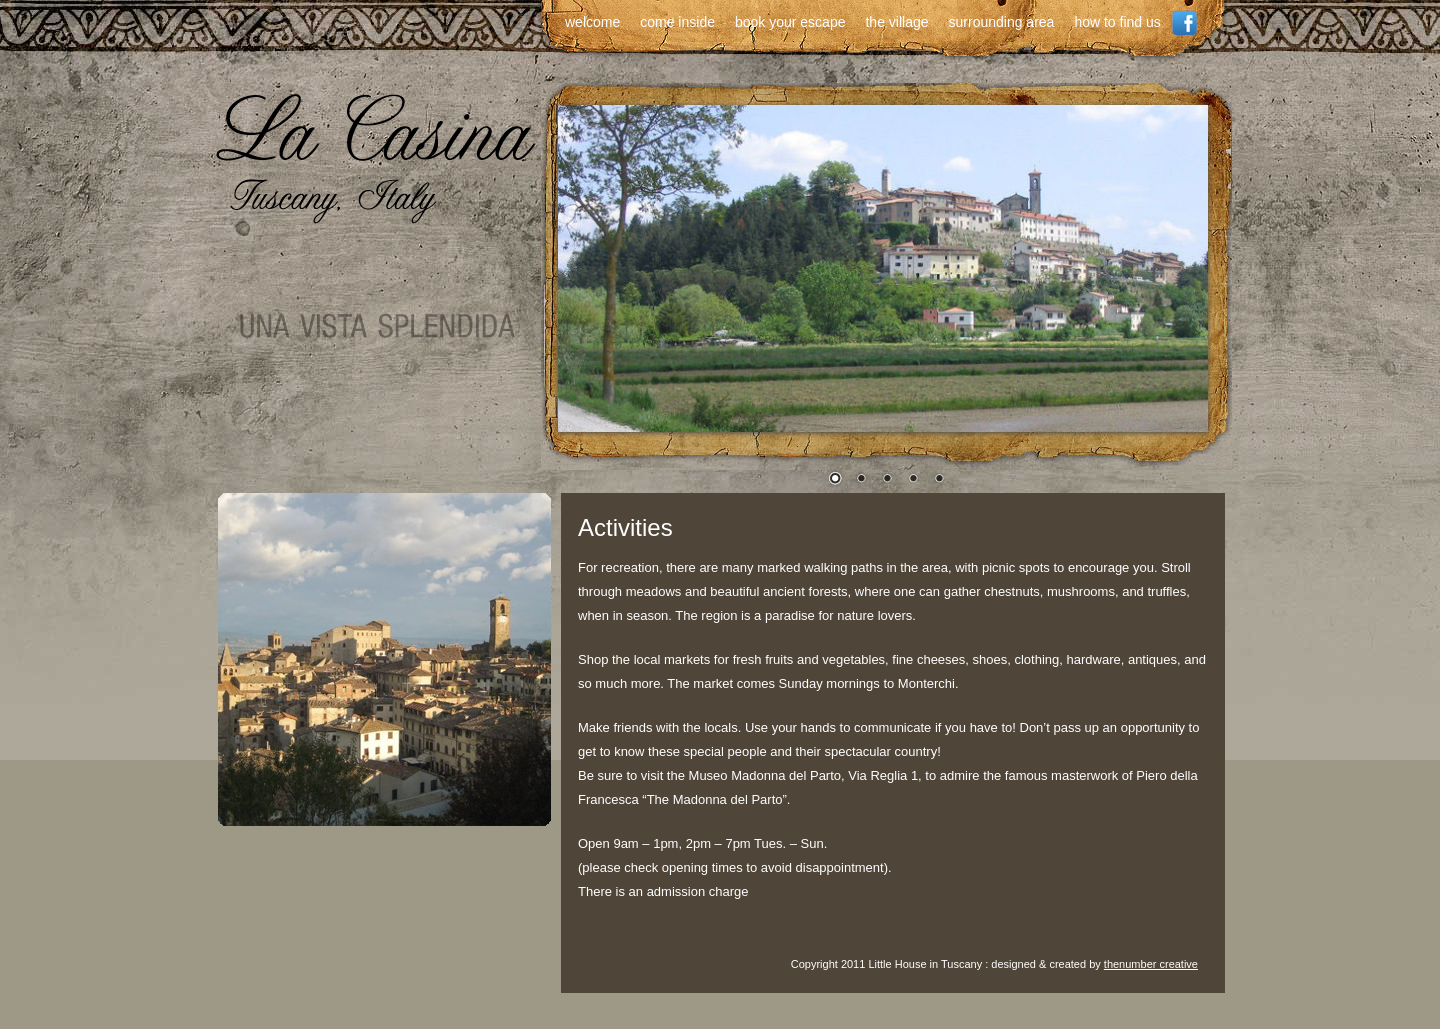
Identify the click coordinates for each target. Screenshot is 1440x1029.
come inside (677, 22)
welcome (592, 22)
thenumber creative (1151, 964)
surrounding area (1002, 22)
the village (896, 22)
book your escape (790, 22)
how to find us (1117, 22)
